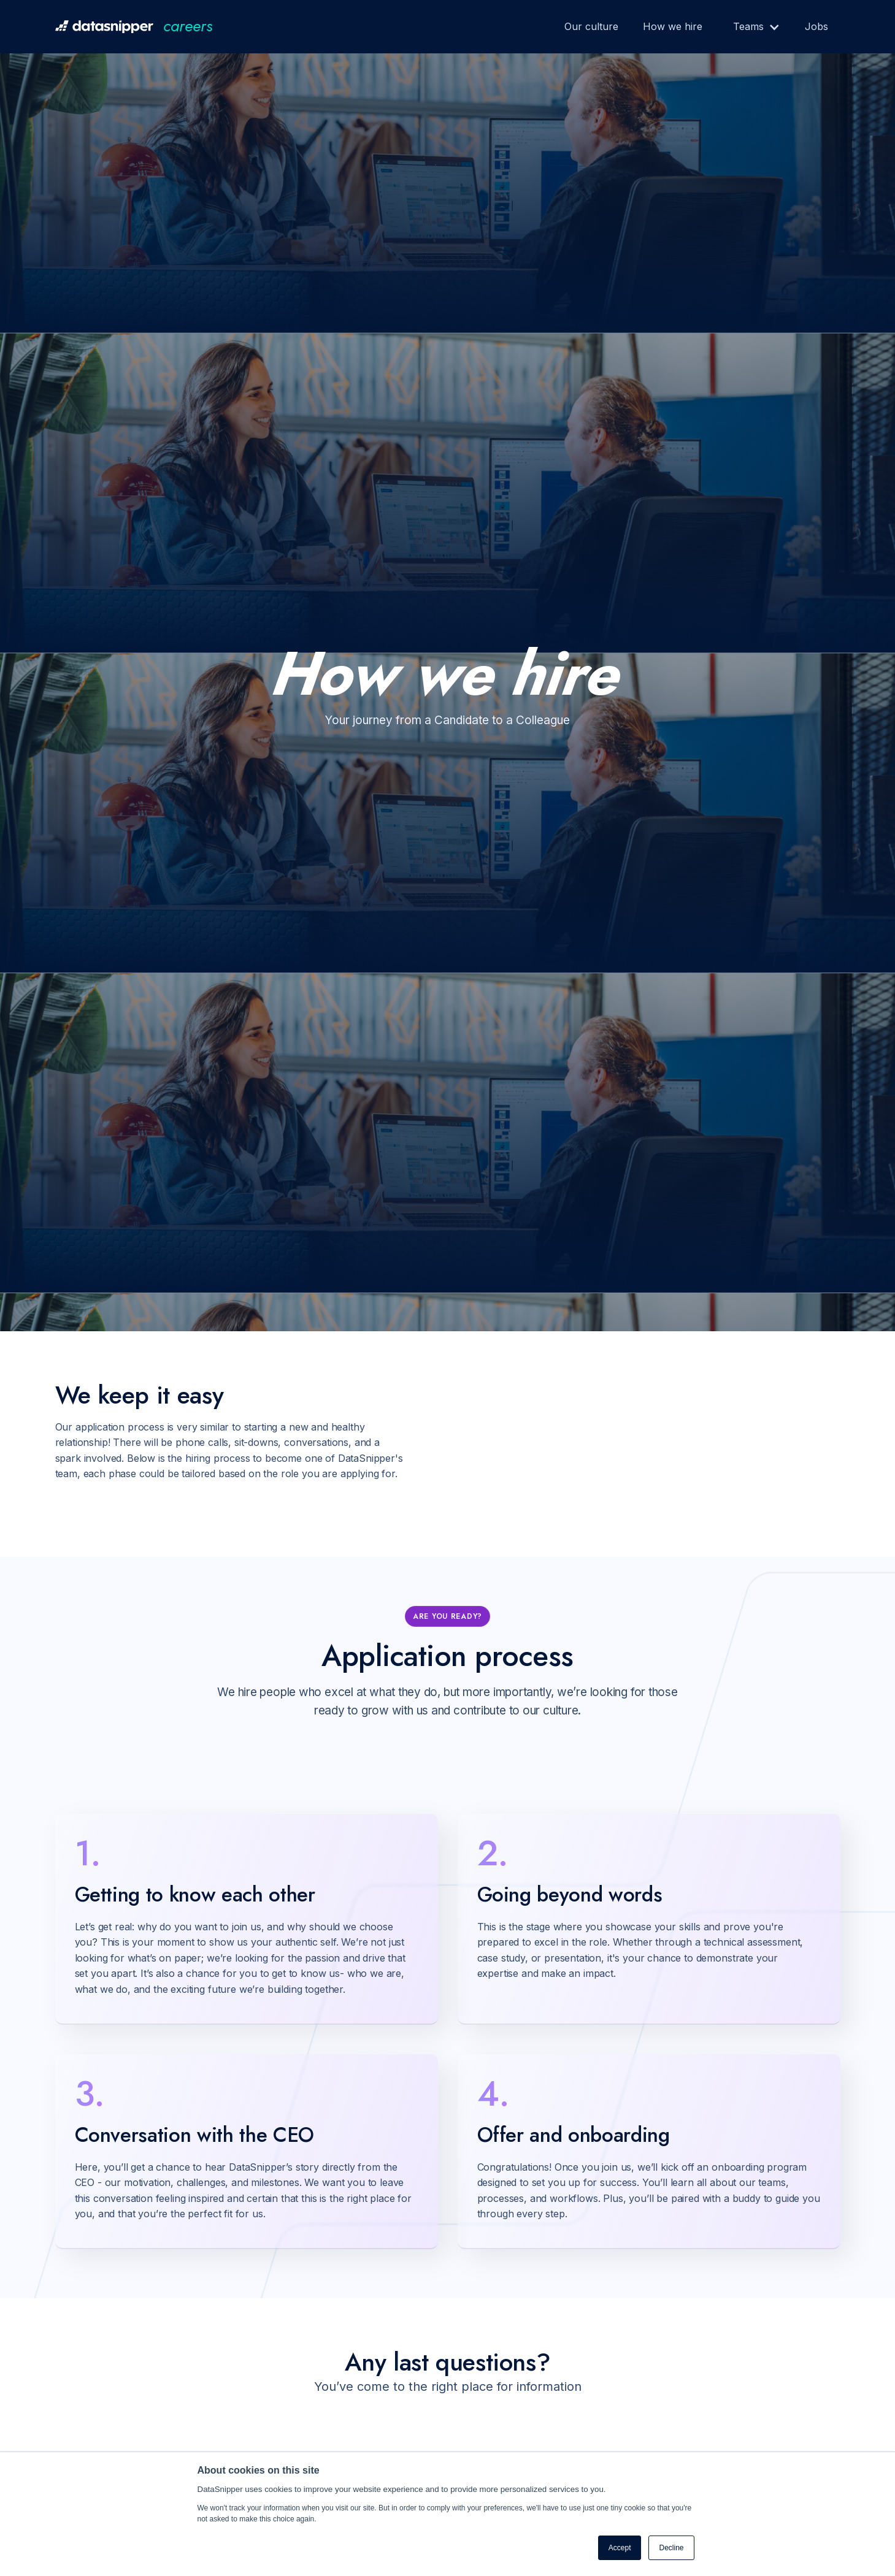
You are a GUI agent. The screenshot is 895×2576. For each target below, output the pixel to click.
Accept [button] (620, 2548)
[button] (750, 26)
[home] (133, 26)
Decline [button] (671, 2548)
